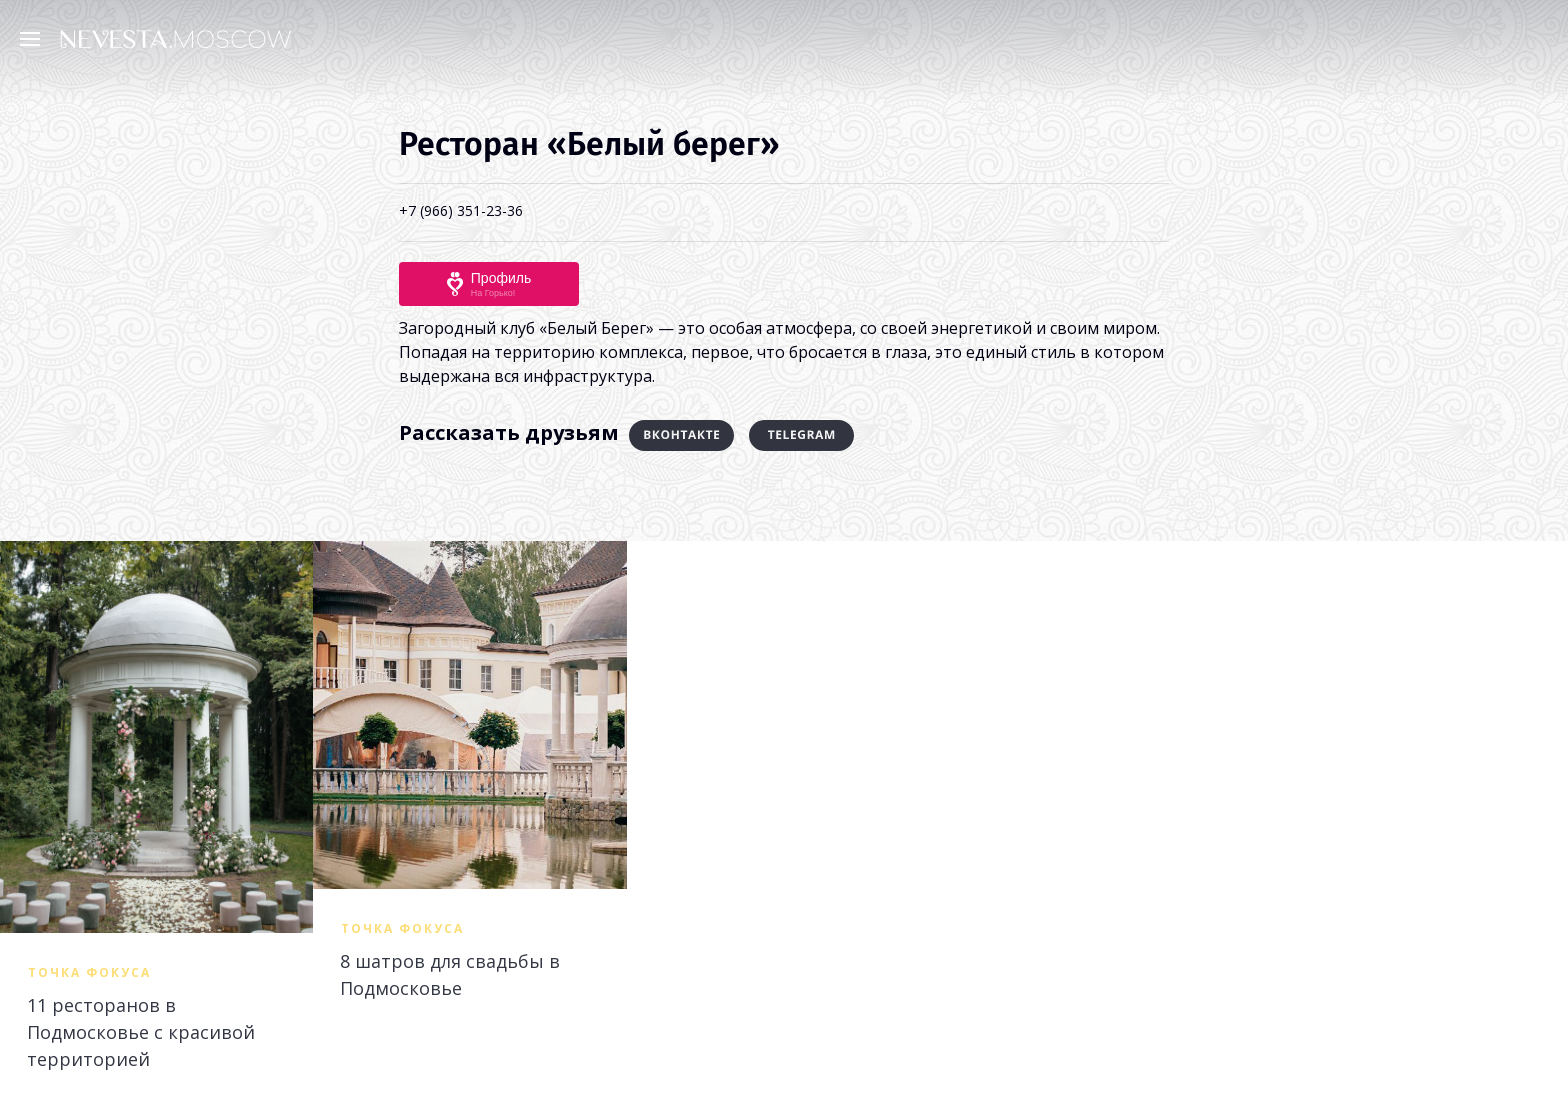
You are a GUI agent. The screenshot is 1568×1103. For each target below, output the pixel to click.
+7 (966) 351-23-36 (461, 210)
